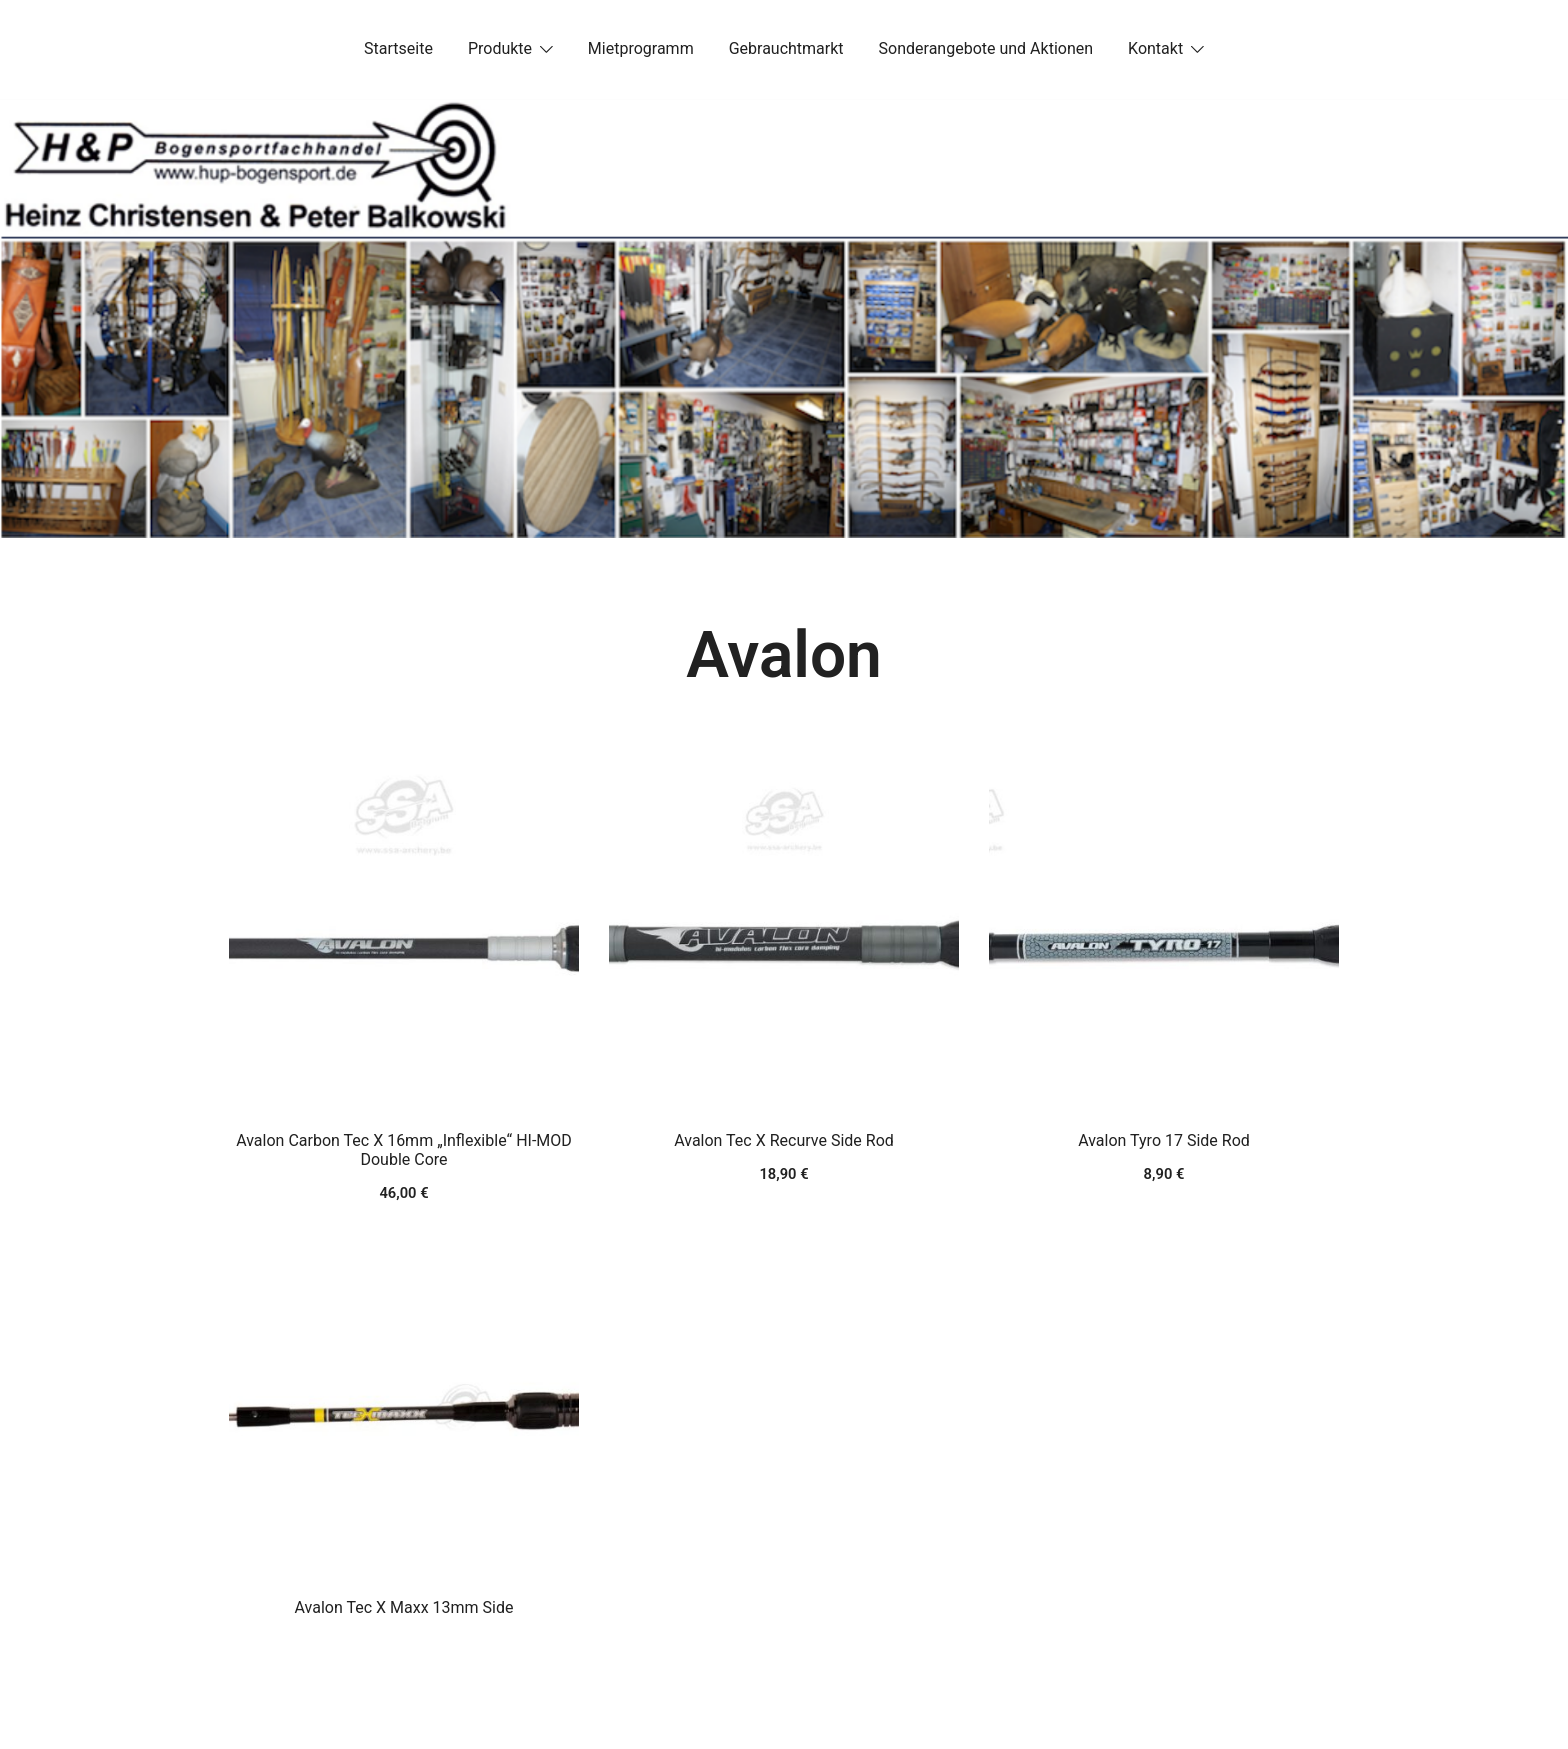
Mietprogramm (641, 48)
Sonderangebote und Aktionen (986, 48)
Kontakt (1155, 48)
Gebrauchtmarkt (786, 48)
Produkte (500, 48)
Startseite (398, 48)
